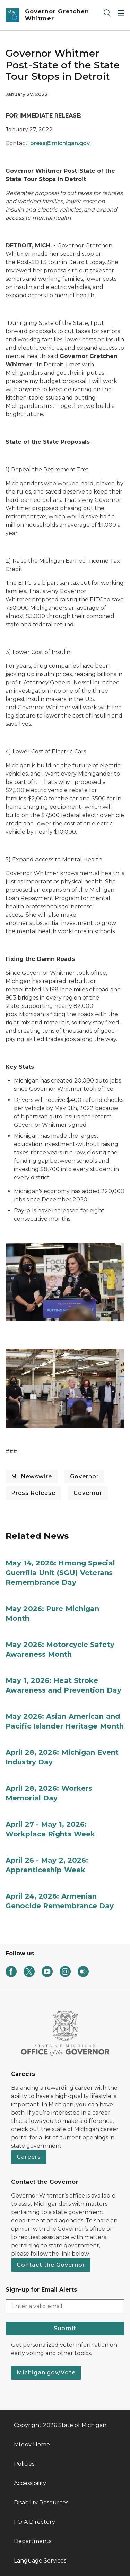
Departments (32, 2541)
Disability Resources (41, 2502)
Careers (29, 2157)
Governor (84, 1476)
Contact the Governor (51, 2264)
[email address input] (65, 2306)
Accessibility (30, 2483)
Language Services (40, 2560)
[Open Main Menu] (121, 12)
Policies (24, 2464)
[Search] (107, 12)
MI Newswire (31, 1476)
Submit (65, 2328)
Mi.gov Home (32, 2444)
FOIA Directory (34, 2522)
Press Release (33, 1493)
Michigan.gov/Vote (46, 2372)
